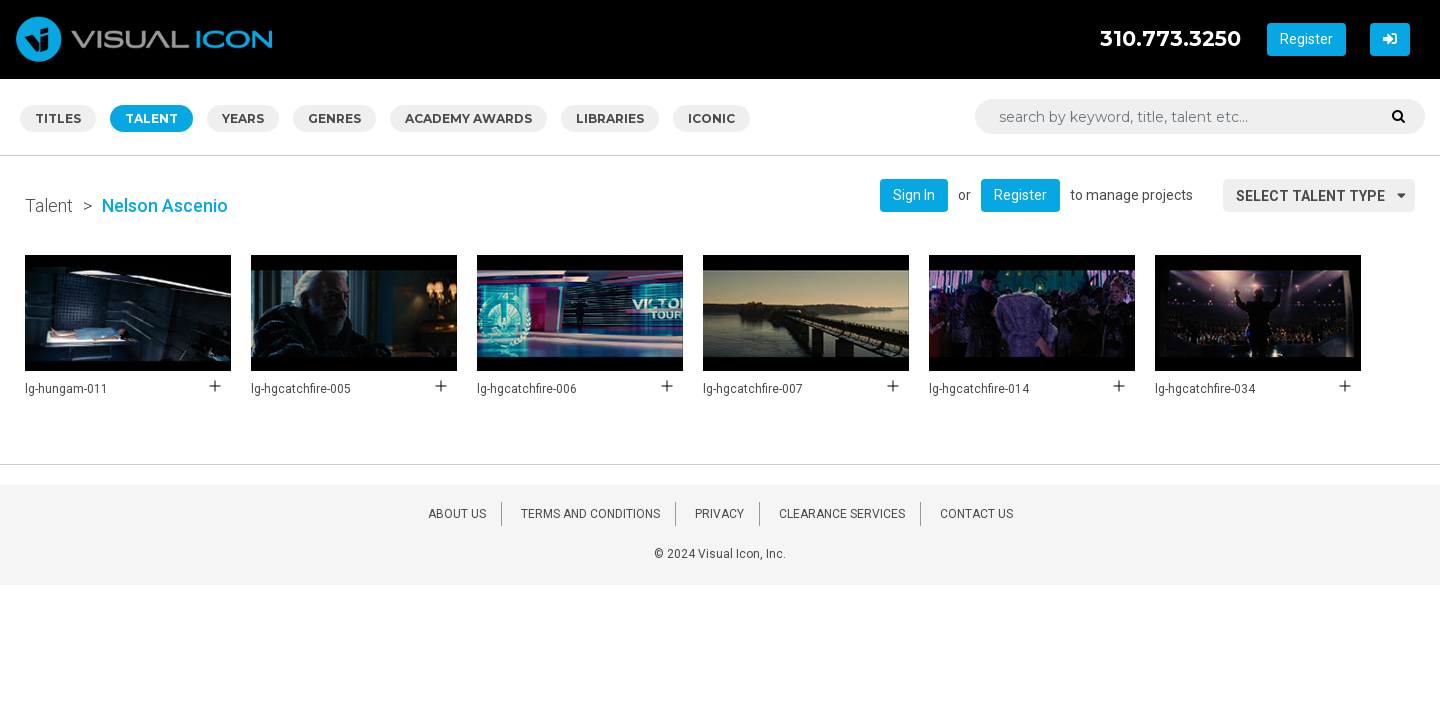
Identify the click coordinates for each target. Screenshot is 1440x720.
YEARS (243, 118)
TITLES (58, 118)
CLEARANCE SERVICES (842, 514)
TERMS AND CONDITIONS (590, 514)
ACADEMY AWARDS (468, 118)
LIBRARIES (610, 118)
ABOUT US (457, 514)
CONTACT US (976, 514)
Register (1306, 39)
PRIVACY (719, 514)
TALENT (151, 118)
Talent (49, 205)
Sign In (914, 195)
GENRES (334, 118)
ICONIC (711, 118)
